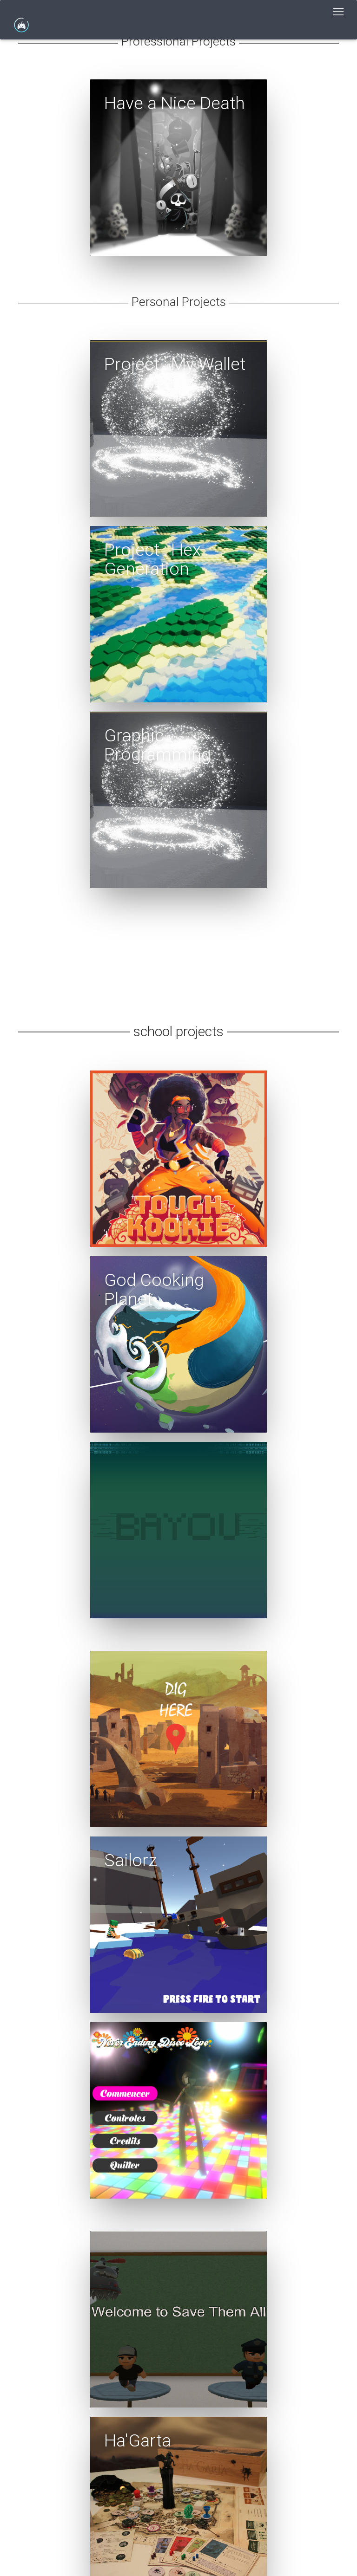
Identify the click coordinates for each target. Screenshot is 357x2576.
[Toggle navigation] (338, 12)
